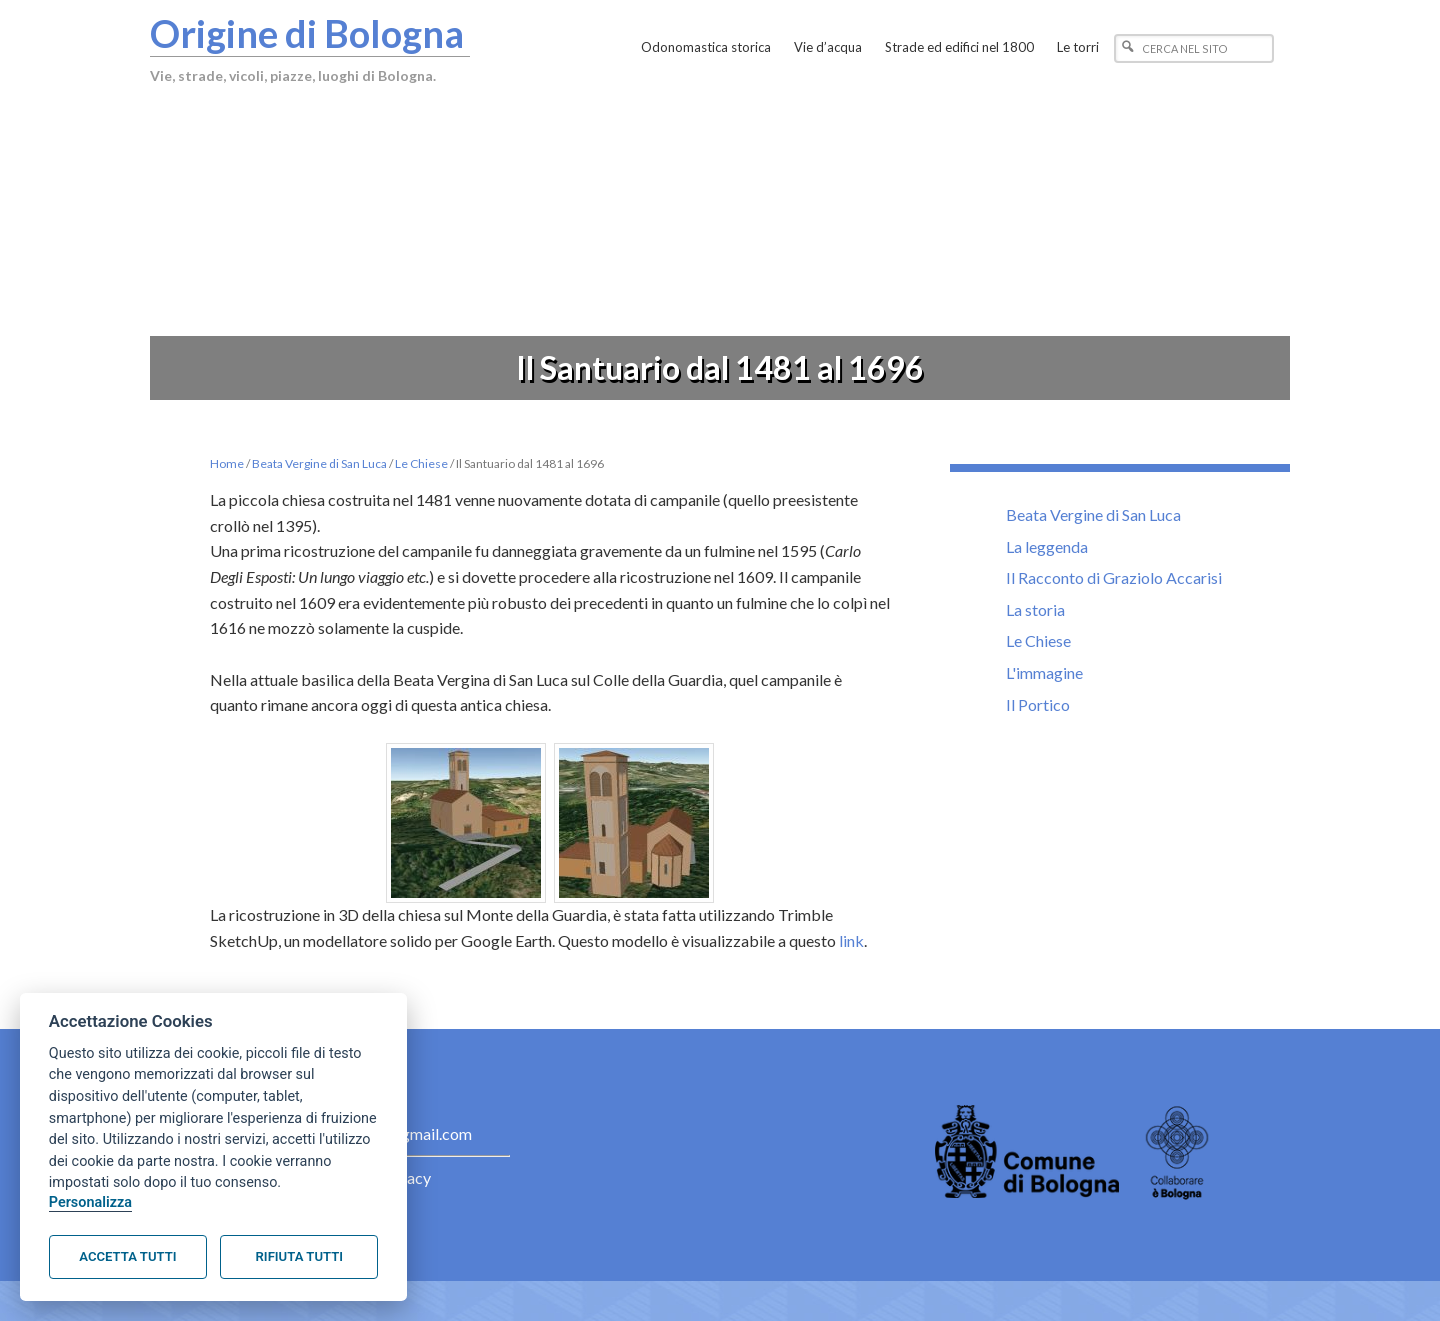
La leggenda (1047, 546)
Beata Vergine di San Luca (1093, 514)
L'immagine (1044, 672)
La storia (1035, 609)
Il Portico (1038, 704)
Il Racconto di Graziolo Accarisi (1114, 577)
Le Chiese (1038, 640)
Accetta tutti (127, 1256)
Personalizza (90, 1202)
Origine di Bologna (307, 33)
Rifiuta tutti (299, 1256)
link (851, 940)
